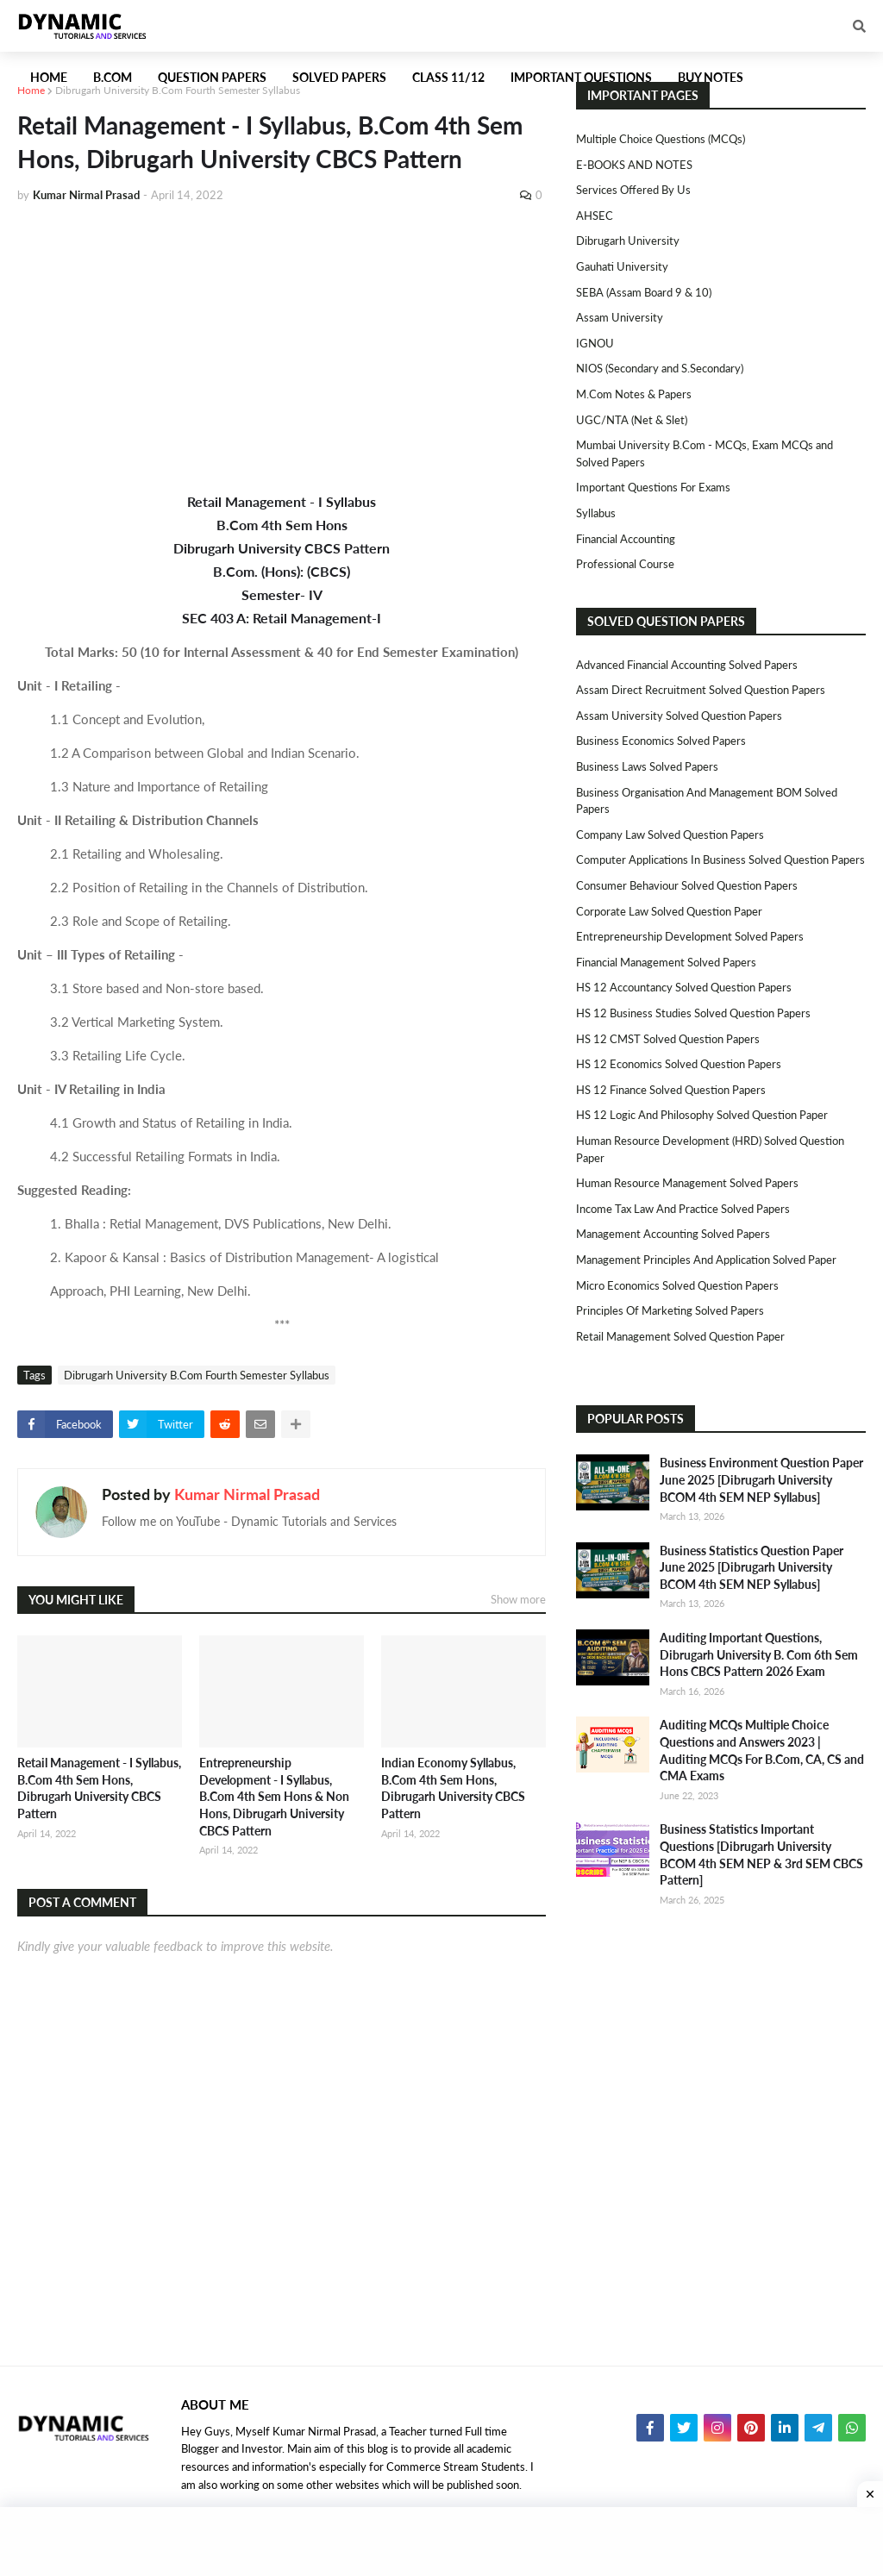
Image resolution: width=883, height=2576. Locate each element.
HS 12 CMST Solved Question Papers (668, 1039)
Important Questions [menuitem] (581, 77)
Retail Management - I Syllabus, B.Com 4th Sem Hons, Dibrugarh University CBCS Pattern (99, 1788)
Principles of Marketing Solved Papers (670, 1310)
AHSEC (594, 215)
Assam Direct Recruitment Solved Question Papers (700, 690)
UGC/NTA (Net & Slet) (631, 420)
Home (31, 90)
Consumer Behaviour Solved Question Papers (687, 885)
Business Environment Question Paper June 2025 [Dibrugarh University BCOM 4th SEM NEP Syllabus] (761, 1479)
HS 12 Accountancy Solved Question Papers (684, 987)
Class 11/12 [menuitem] (448, 77)
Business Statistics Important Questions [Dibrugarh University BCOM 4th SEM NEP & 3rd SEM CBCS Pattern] (761, 1854)
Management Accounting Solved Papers (673, 1234)
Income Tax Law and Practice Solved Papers (683, 1209)
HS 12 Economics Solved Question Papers (678, 1064)
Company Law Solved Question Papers (670, 834)
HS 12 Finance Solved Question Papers (671, 1090)
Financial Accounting (625, 539)
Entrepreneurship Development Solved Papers (690, 936)
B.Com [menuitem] (112, 77)
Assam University (619, 317)
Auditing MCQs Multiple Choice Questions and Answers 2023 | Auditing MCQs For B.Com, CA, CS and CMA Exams (762, 1750)
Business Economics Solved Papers (661, 740)
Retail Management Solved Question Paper (680, 1336)
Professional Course (625, 564)
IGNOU (595, 343)
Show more (518, 1599)
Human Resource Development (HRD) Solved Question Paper (710, 1149)
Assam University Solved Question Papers (679, 715)
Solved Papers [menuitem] (339, 77)
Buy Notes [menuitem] (710, 77)
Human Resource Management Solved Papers (687, 1183)
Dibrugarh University (627, 240)
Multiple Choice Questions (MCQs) (660, 139)
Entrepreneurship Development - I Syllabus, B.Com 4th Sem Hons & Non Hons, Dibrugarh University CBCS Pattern (274, 1796)
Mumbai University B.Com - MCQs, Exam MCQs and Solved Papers (704, 453)
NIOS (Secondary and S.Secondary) (659, 368)
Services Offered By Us (633, 190)
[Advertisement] (281, 346)
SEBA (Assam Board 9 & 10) (643, 292)
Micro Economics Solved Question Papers (677, 1285)
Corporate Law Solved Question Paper (669, 911)
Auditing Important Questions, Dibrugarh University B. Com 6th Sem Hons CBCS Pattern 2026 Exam (759, 1654)
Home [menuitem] (48, 77)
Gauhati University (622, 266)
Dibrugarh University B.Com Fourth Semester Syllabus (177, 90)
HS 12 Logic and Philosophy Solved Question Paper (702, 1115)
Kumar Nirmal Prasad (247, 1494)
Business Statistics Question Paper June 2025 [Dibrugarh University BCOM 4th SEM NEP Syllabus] (751, 1567)
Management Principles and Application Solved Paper (706, 1259)
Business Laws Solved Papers (647, 766)
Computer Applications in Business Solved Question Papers (720, 859)
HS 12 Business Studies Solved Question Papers (693, 1013)
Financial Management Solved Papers (666, 962)
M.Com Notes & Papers (634, 394)
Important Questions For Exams (653, 487)
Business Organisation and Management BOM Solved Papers (706, 800)
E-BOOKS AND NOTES (634, 165)
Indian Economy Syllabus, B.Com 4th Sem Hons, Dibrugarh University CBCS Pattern (453, 1788)
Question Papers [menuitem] (212, 77)
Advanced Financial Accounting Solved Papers (687, 665)
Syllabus (596, 513)
